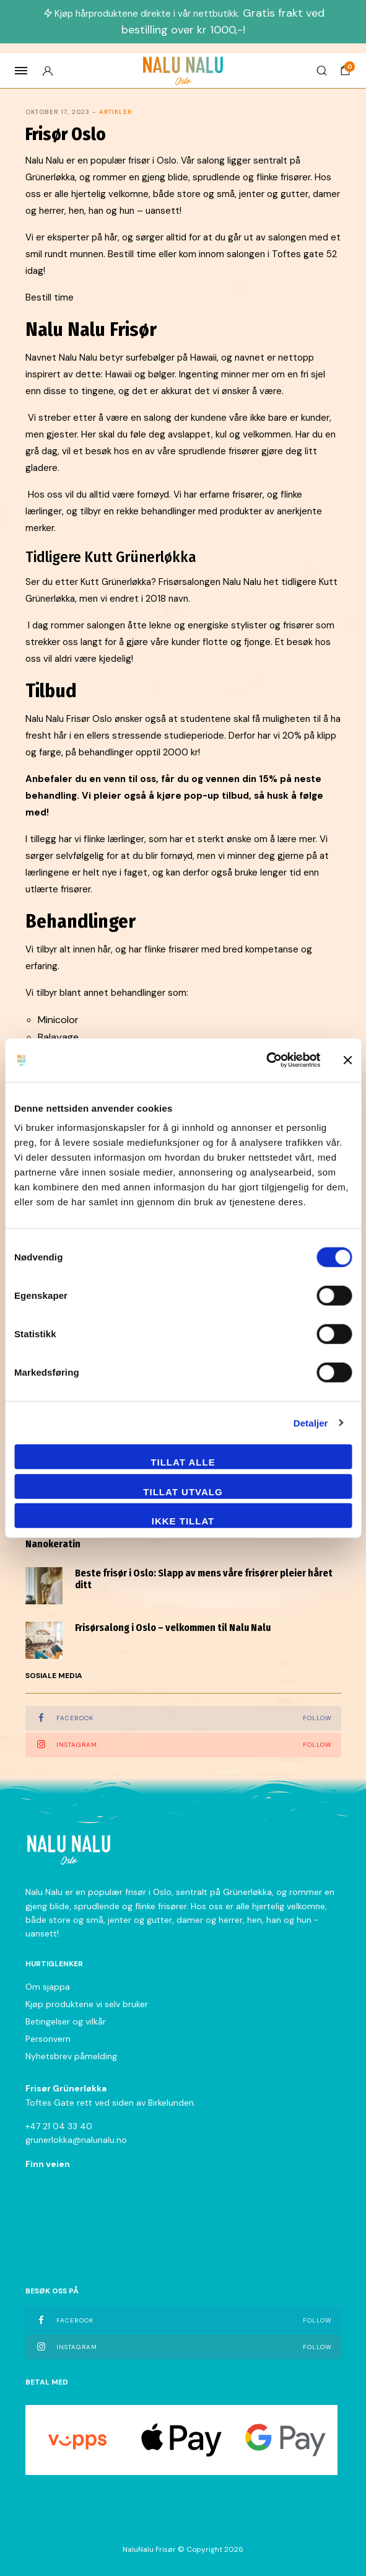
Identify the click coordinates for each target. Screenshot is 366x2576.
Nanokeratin (53, 1544)
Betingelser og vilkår (65, 2021)
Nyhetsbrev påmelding (71, 2056)
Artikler (115, 112)
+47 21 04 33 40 (58, 2126)
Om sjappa (47, 1986)
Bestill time (49, 297)
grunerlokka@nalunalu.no (76, 2139)
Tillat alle (182, 1462)
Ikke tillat (183, 1521)
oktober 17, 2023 (57, 112)
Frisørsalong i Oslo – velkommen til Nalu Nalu (173, 1627)
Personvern (48, 2038)
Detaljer (311, 1422)
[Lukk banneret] (347, 1059)
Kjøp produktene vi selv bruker (86, 2004)
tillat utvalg (182, 1491)
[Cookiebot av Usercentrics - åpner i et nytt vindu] (266, 1060)
